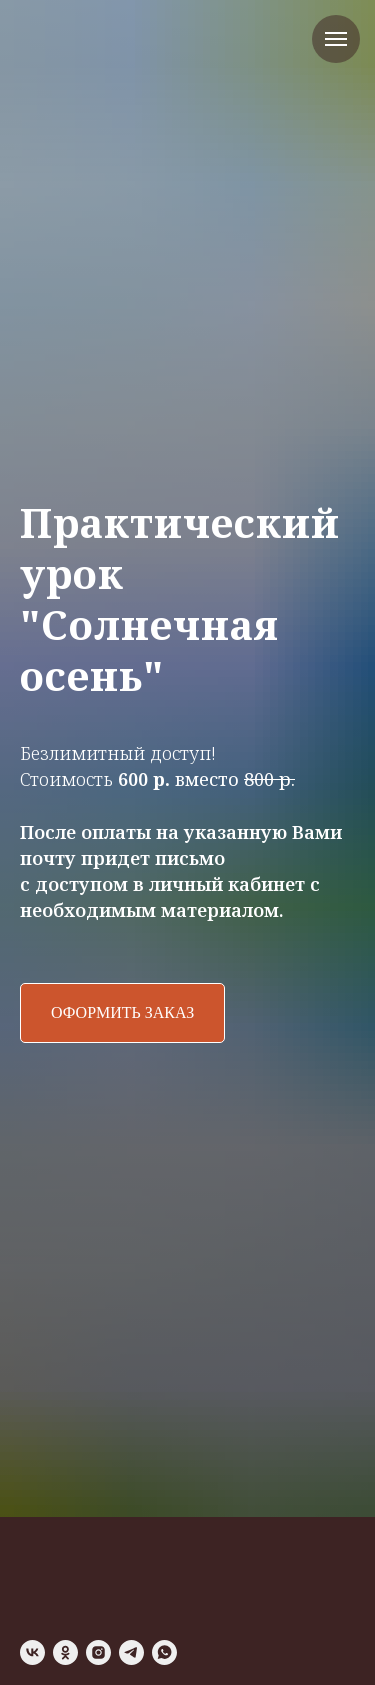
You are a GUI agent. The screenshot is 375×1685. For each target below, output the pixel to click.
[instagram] (98, 1652)
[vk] (32, 1652)
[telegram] (131, 1652)
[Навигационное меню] (336, 39)
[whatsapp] (164, 1652)
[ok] (65, 1652)
